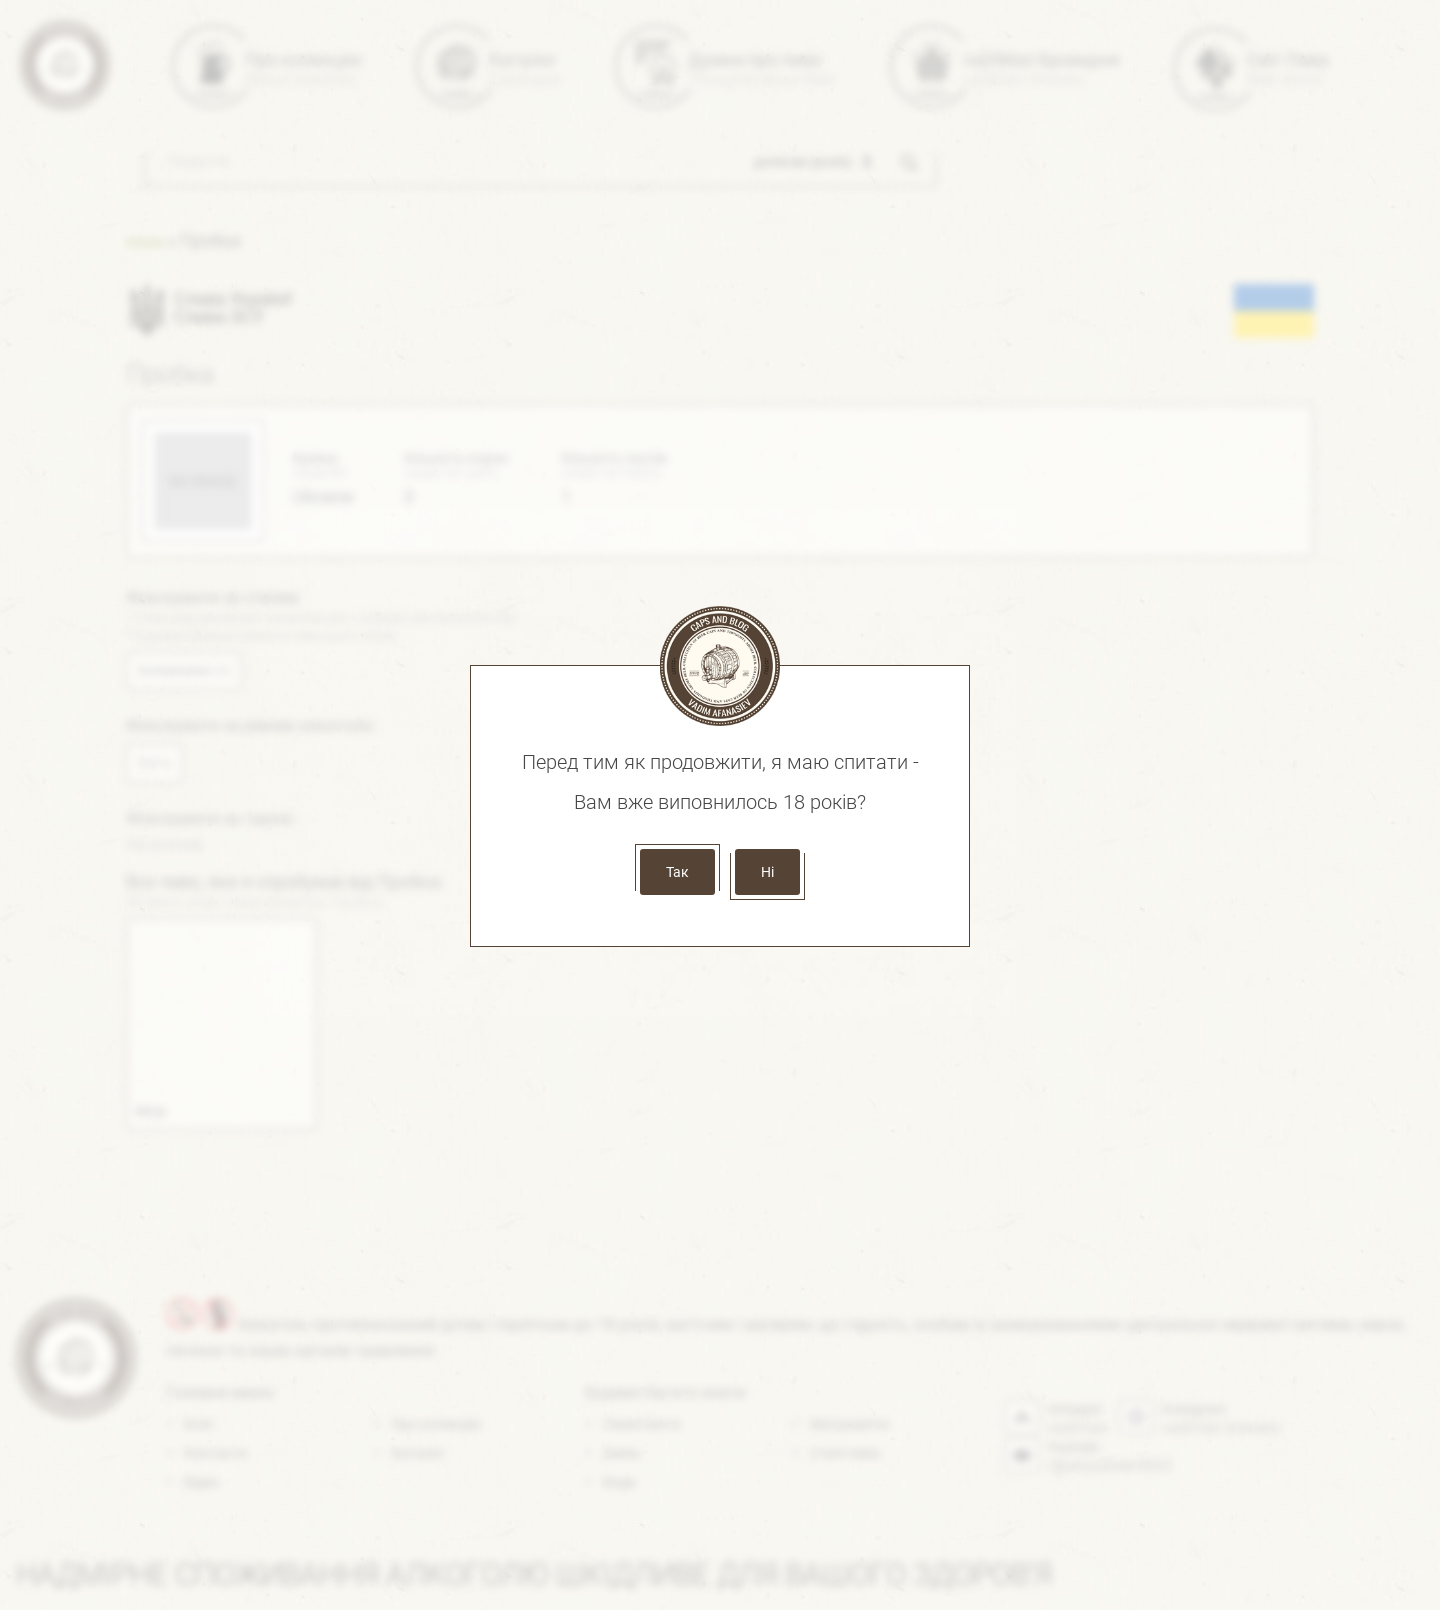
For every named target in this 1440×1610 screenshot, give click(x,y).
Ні (767, 872)
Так (677, 872)
